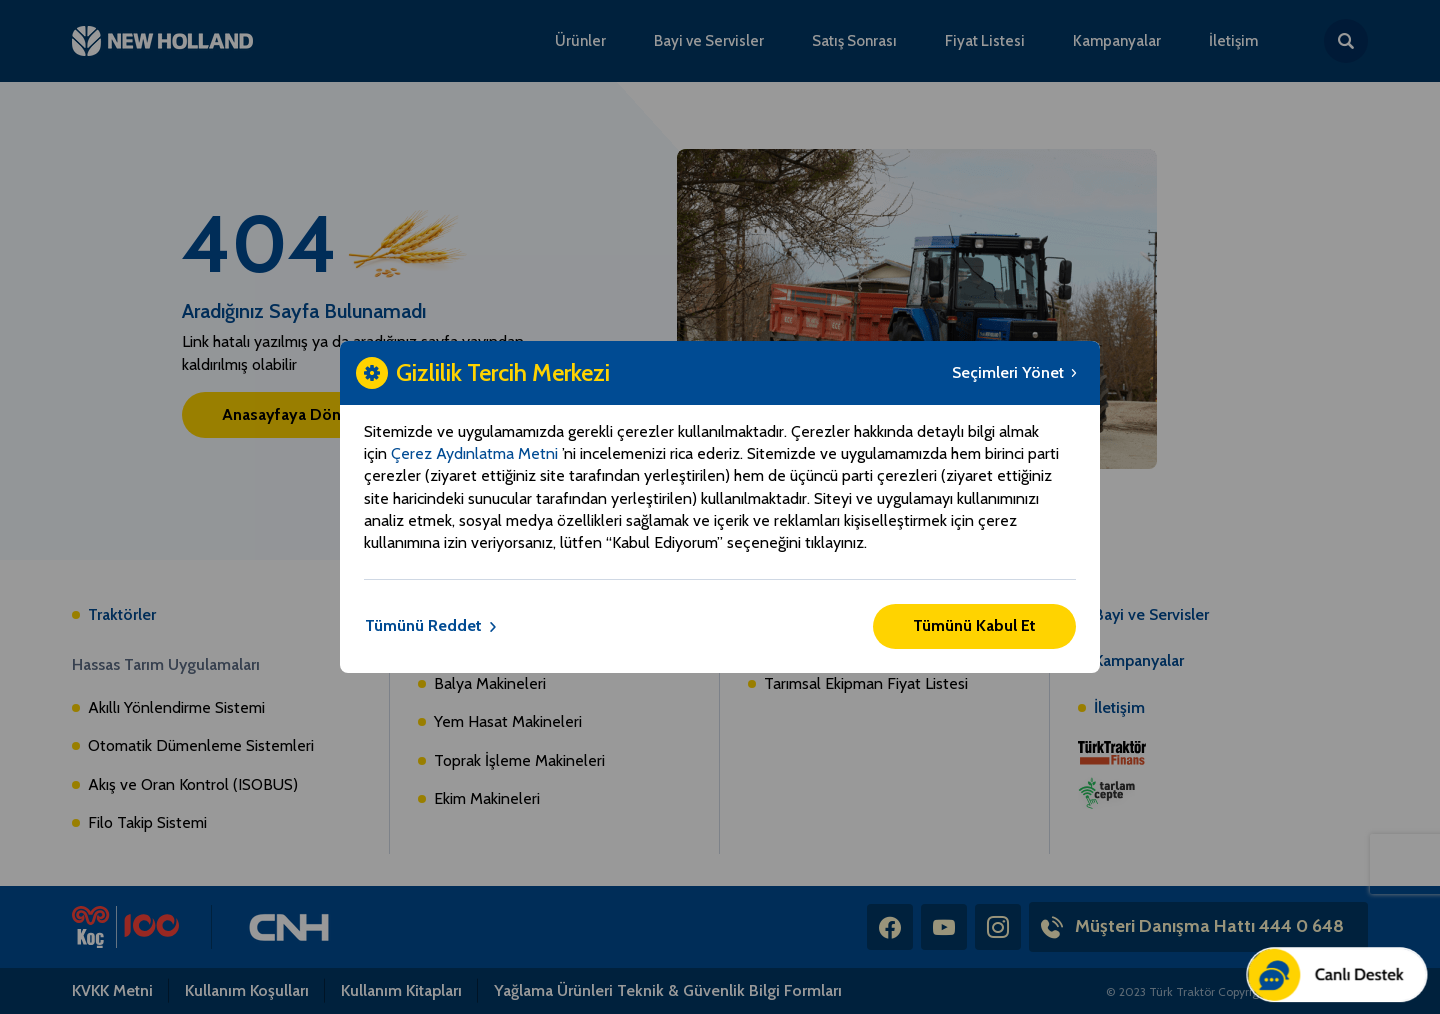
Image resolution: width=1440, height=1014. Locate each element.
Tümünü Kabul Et (974, 625)
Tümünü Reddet (431, 625)
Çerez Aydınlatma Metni (476, 453)
